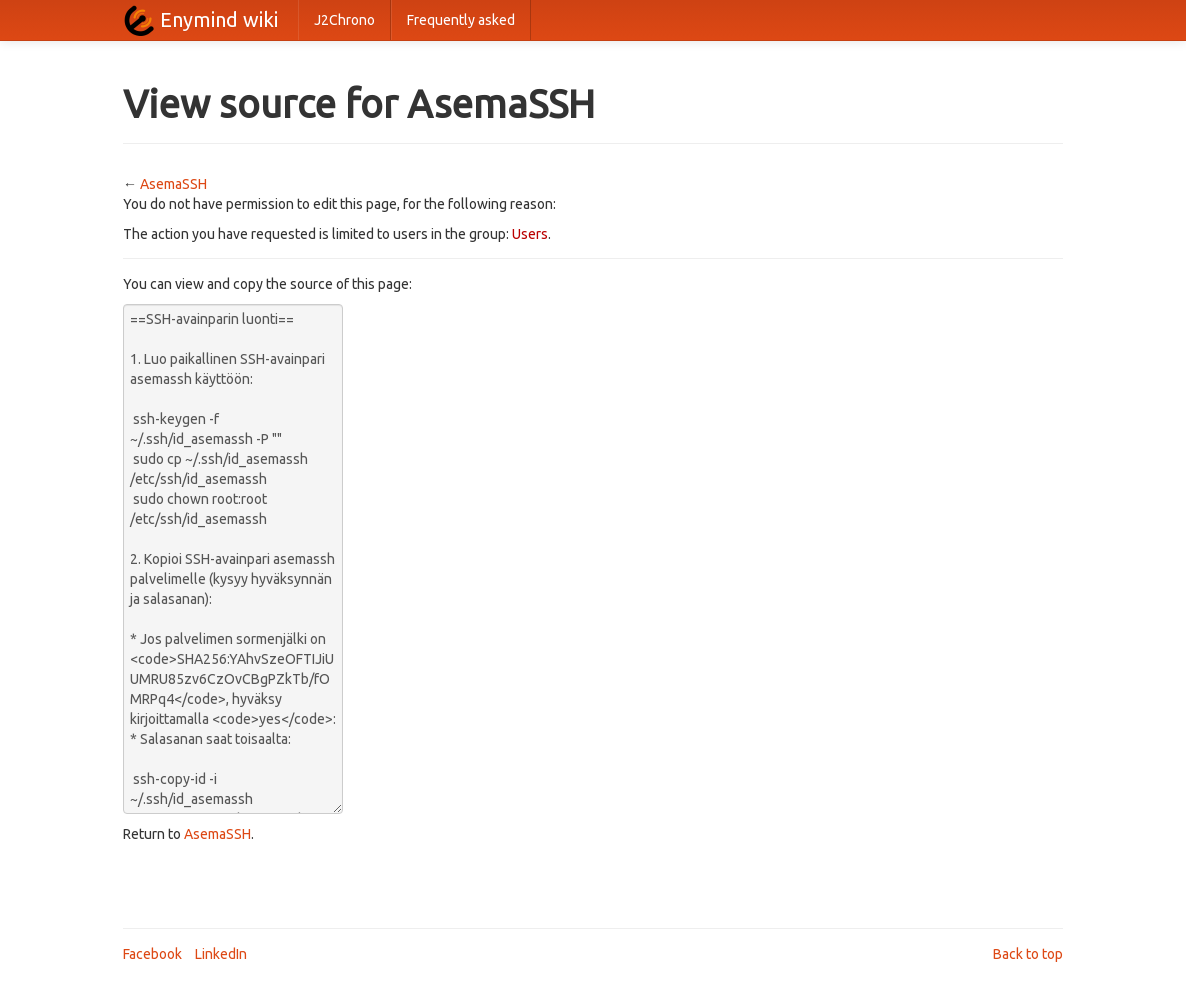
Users (530, 234)
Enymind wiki (219, 19)
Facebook (152, 954)
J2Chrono (344, 20)
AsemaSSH (173, 184)
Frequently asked (461, 20)
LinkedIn (221, 954)
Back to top (1028, 954)
